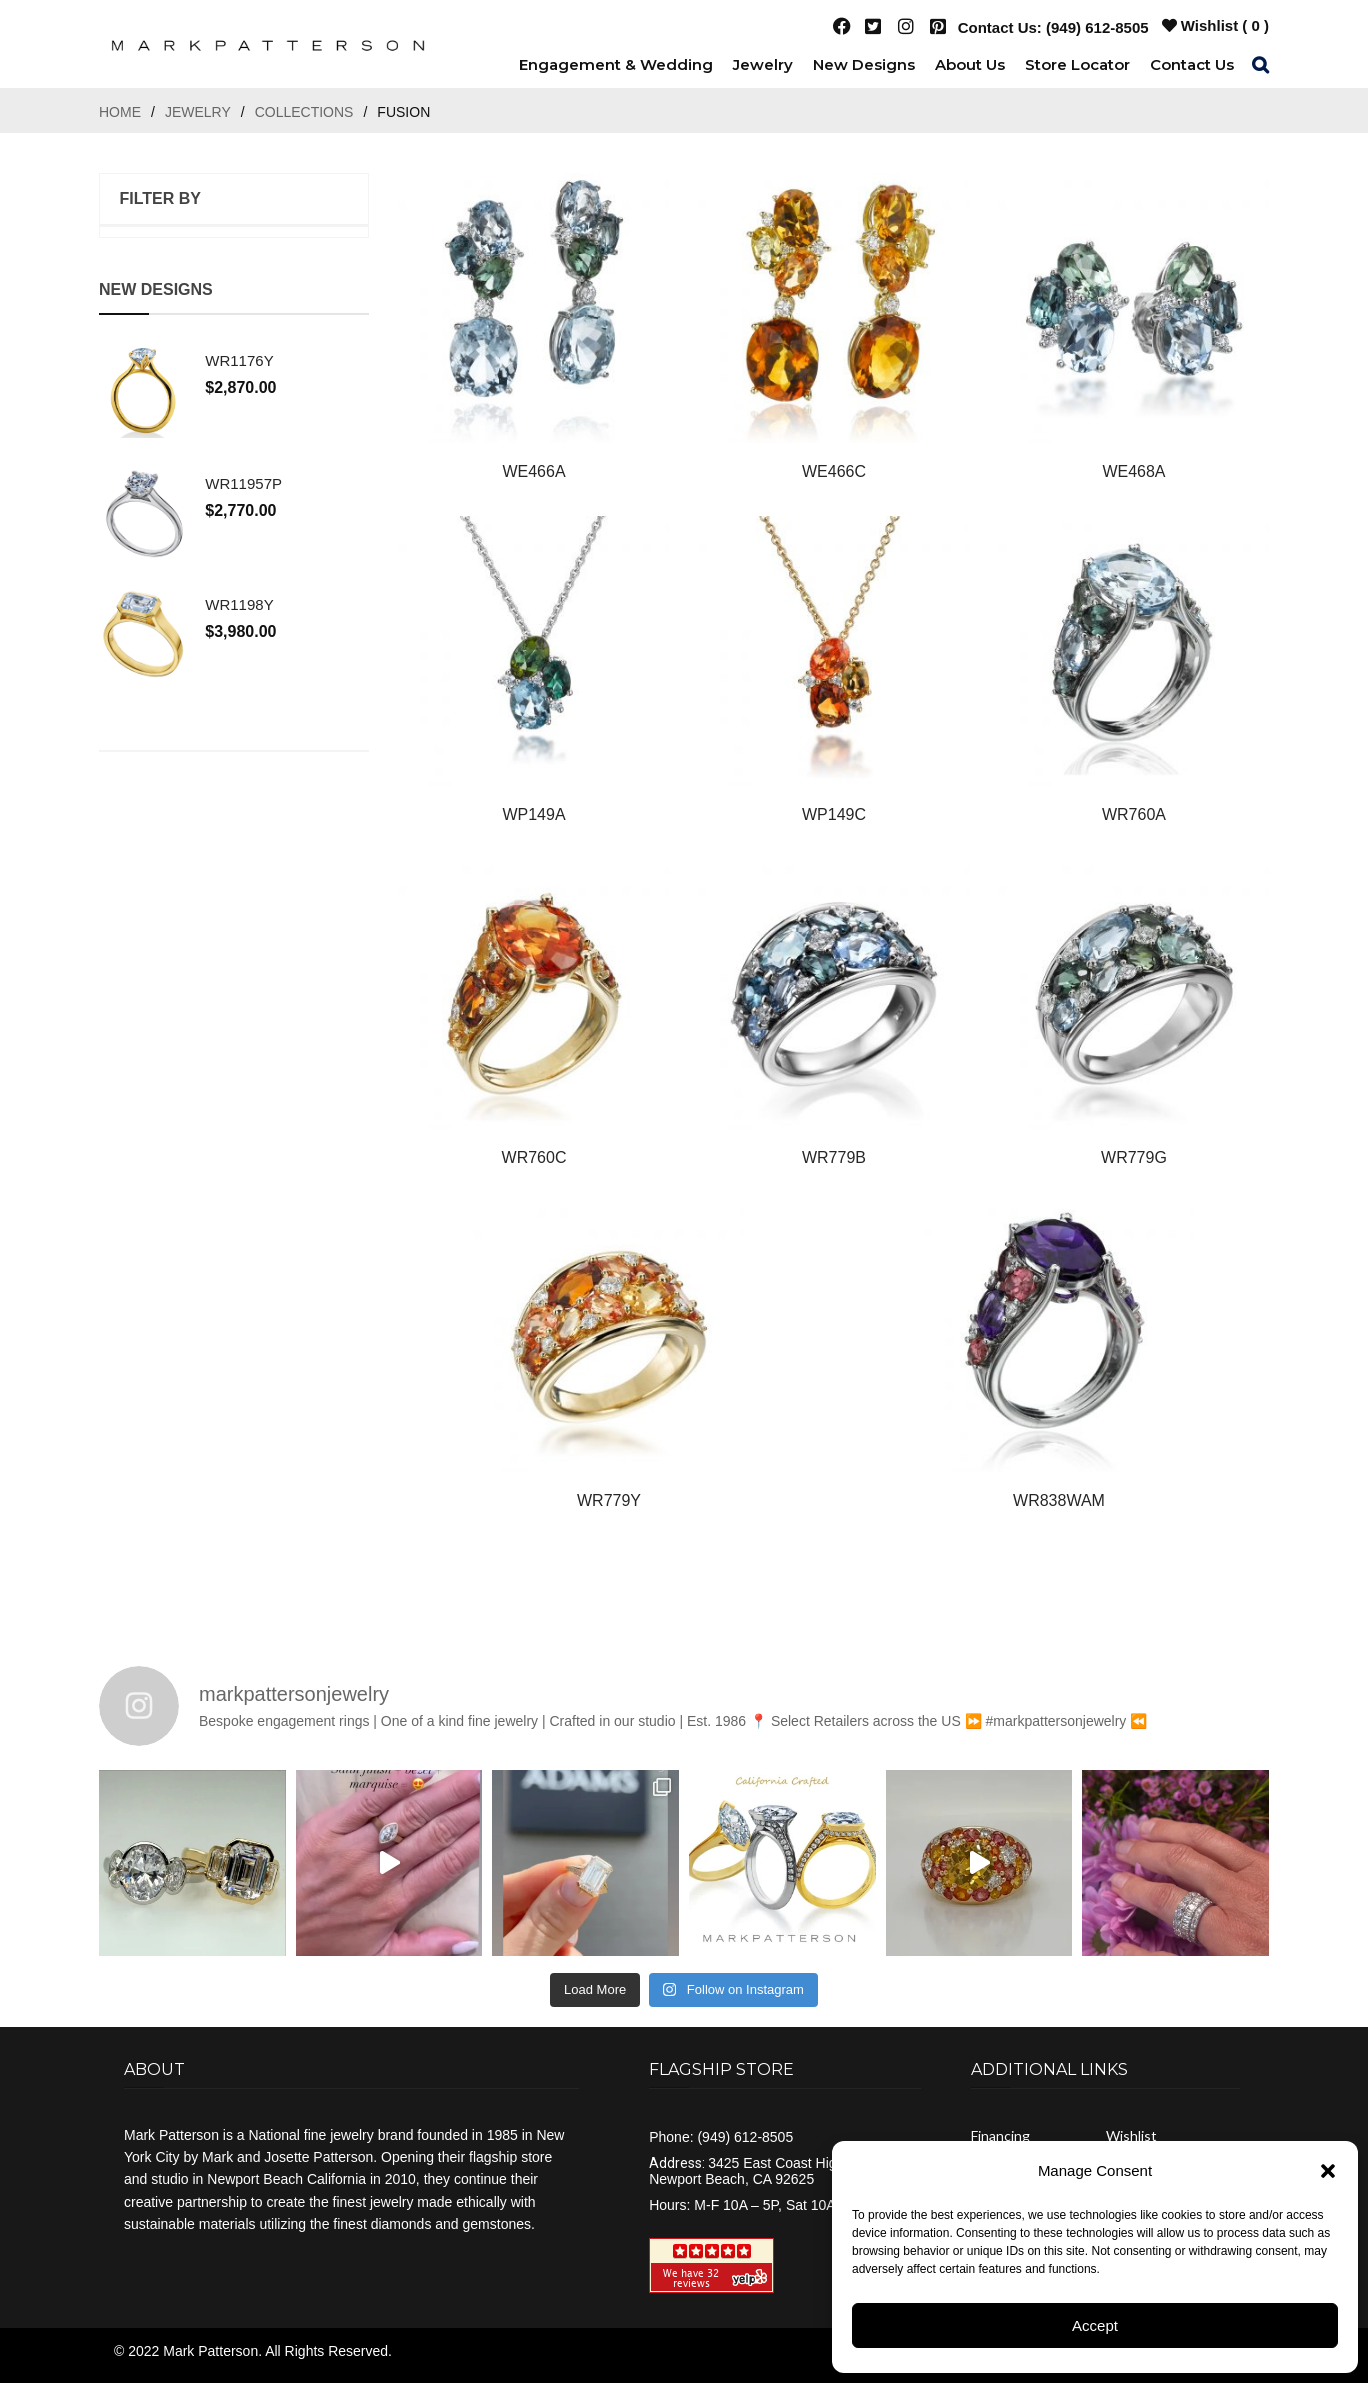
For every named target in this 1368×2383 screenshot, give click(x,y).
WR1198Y (238, 602)
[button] (1328, 2171)
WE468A (1133, 471)
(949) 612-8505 (1097, 27)
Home (120, 112)
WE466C (834, 471)
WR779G (1134, 1157)
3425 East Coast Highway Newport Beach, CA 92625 (759, 2171)
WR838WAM (1059, 1500)
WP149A (533, 814)
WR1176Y (238, 360)
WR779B (834, 1157)
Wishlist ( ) (1215, 25)
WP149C (834, 814)
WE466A (533, 471)
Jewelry (198, 112)
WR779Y (609, 1500)
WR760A (1134, 814)
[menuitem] (616, 64)
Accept (1095, 2325)
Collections (304, 112)
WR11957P (242, 482)
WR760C (534, 1157)
